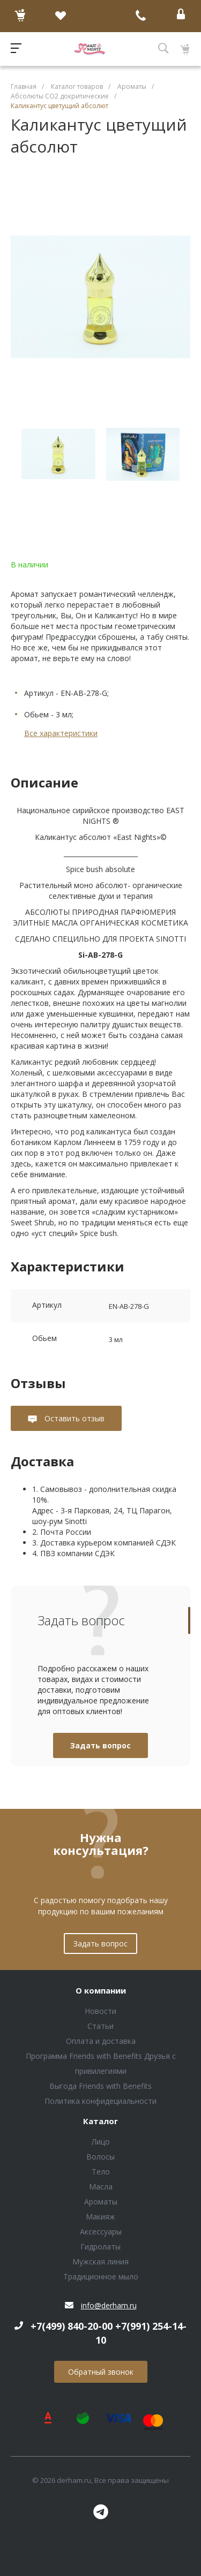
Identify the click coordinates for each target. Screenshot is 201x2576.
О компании (101, 1991)
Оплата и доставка (101, 2041)
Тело (101, 2171)
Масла (101, 2186)
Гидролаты (100, 2246)
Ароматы (100, 2201)
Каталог (100, 2121)
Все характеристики (61, 733)
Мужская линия (100, 2261)
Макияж (100, 2216)
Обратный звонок (100, 2372)
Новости (100, 2011)
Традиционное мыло (100, 2276)
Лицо (101, 2141)
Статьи (100, 2026)
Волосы (100, 2156)
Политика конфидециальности (100, 2101)
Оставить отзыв (73, 1418)
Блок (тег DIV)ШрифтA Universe (89, 49)
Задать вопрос (100, 1745)
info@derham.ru (109, 2305)
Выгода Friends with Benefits (100, 2086)
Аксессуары (101, 2231)
